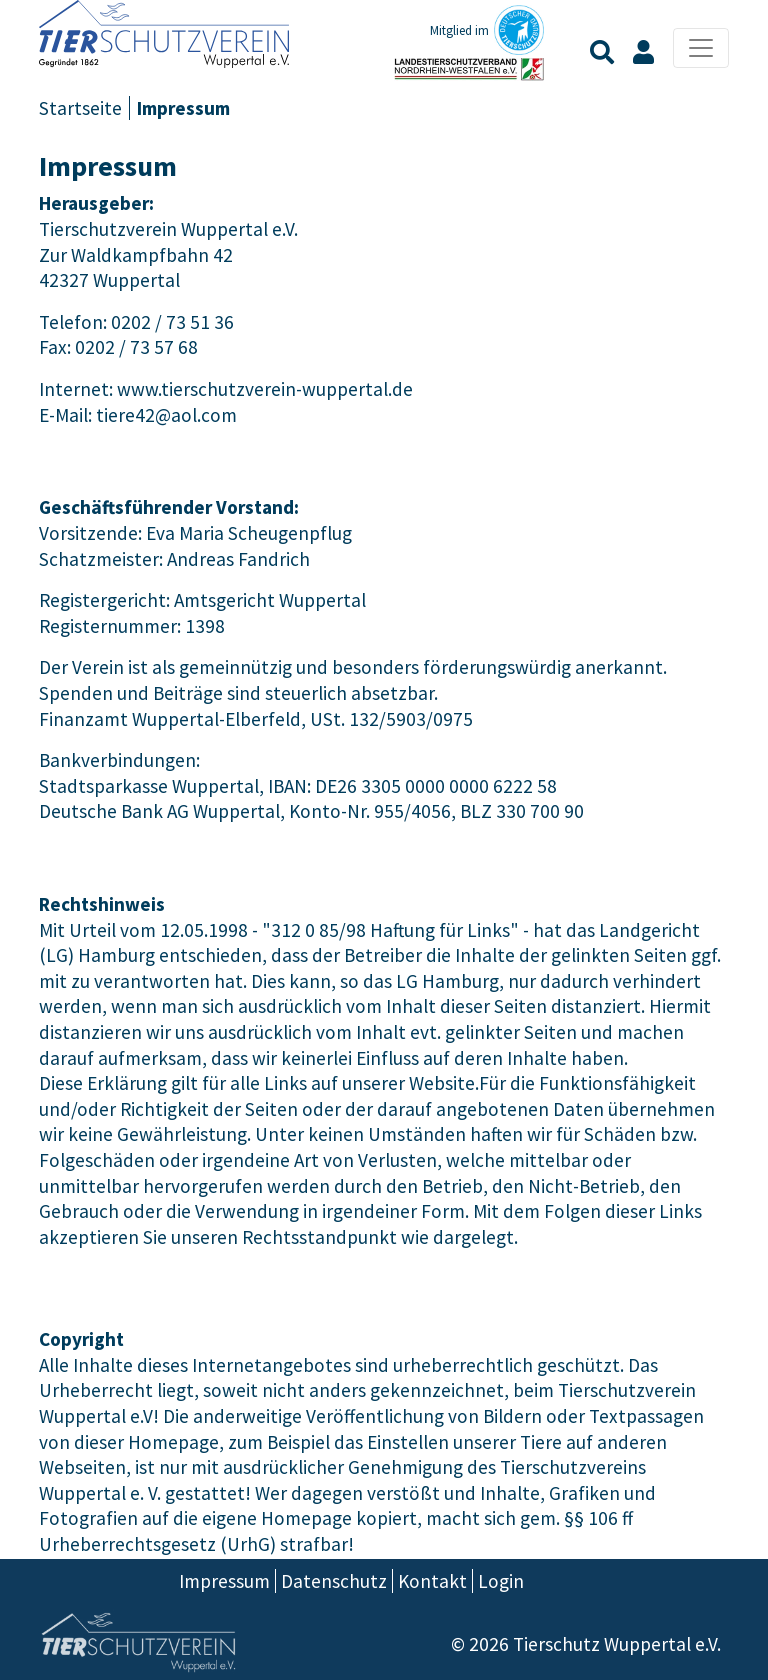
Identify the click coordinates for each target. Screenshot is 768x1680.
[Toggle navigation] (701, 48)
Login (501, 1581)
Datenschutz (334, 1581)
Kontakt (432, 1581)
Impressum (224, 1581)
